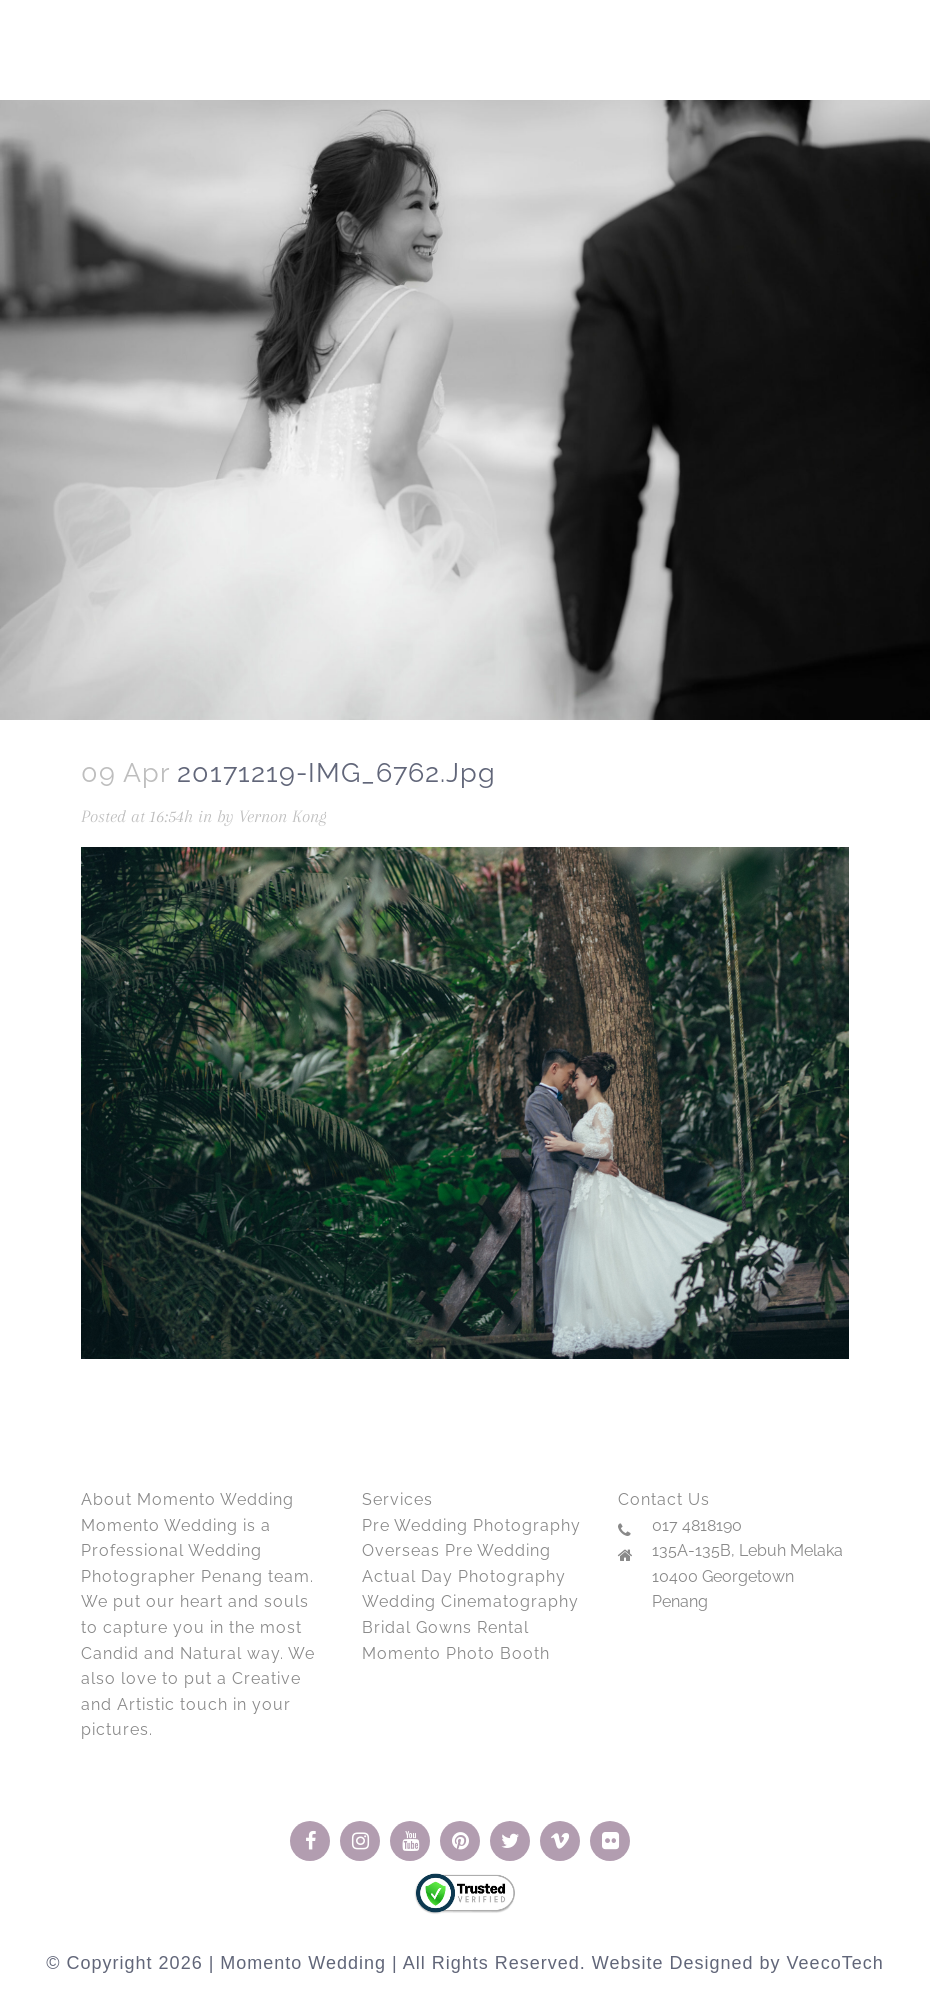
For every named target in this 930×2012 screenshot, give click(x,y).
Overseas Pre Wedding (456, 1550)
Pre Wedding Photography (471, 1525)
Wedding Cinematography (470, 1601)
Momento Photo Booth (456, 1653)
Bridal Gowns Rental (445, 1627)
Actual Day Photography (464, 1576)
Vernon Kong (283, 816)
